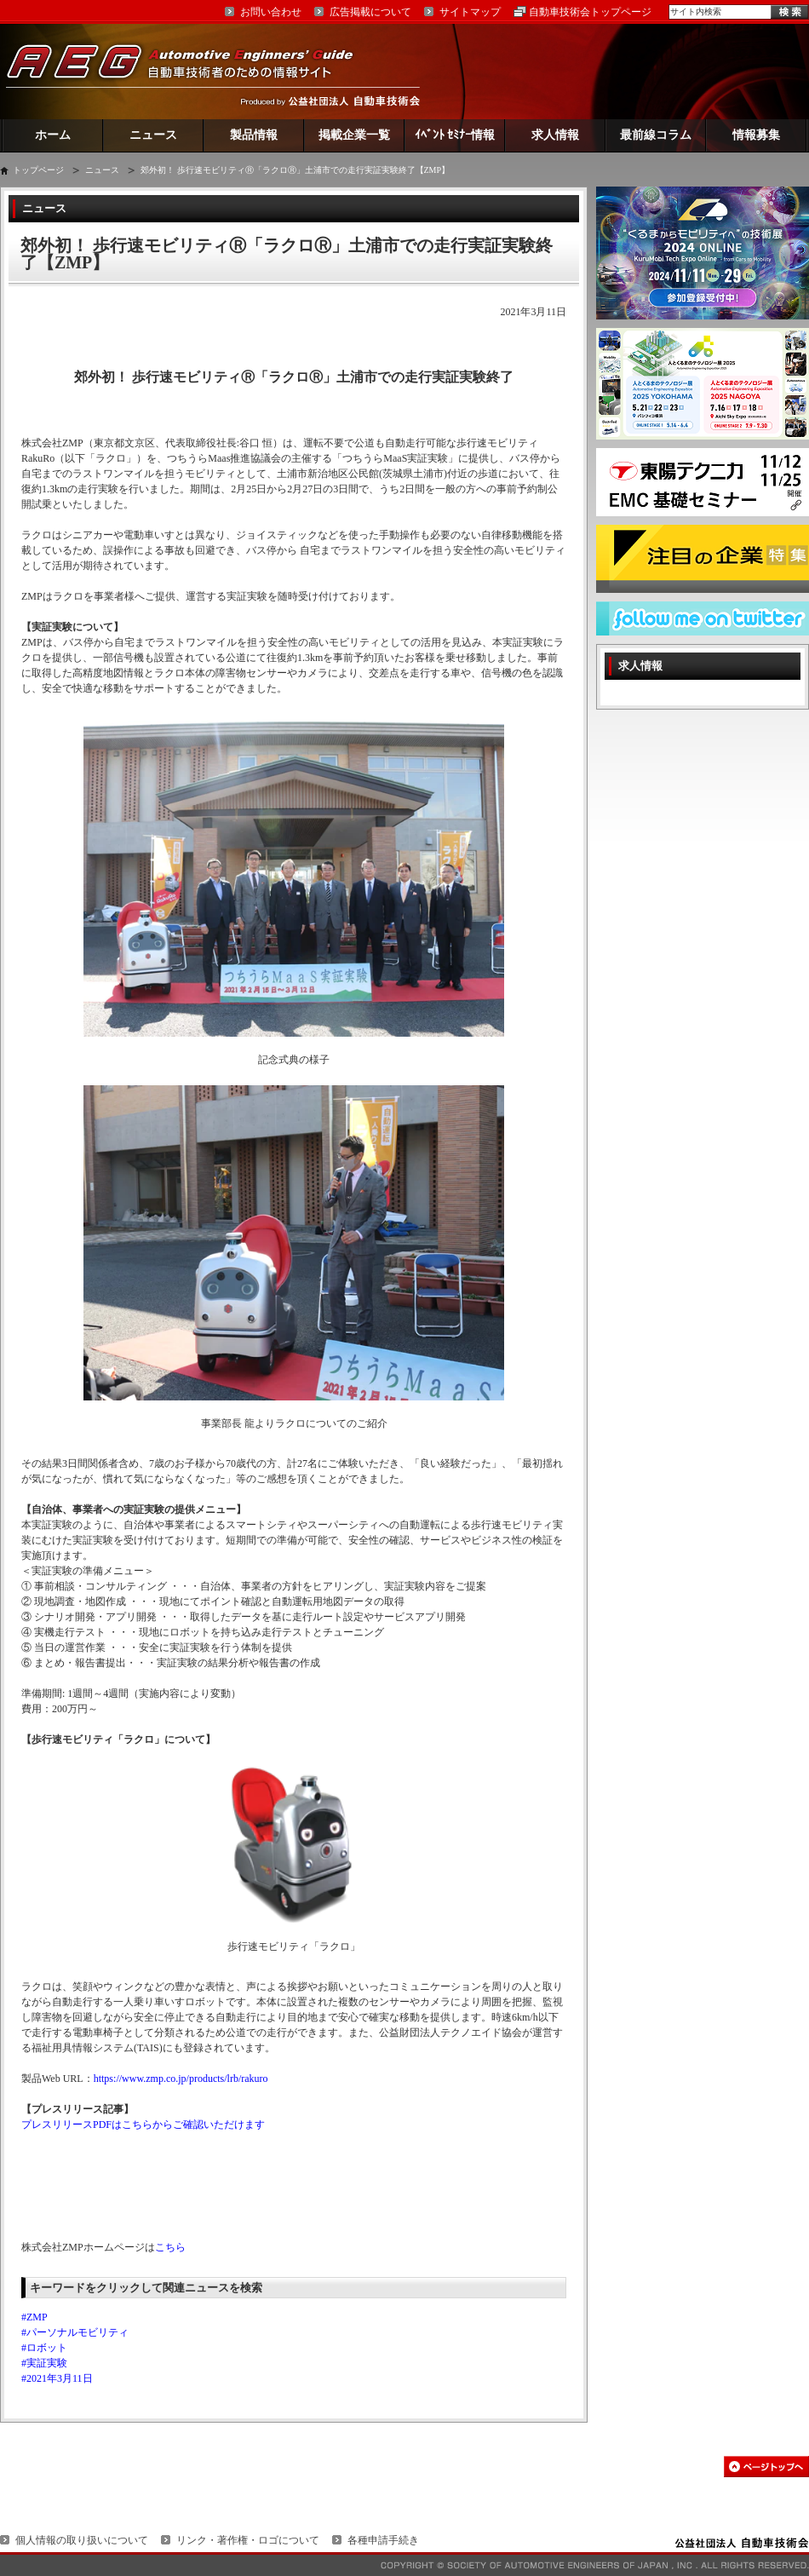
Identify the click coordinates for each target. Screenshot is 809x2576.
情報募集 (756, 135)
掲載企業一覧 (354, 135)
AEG (191, 71)
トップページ (38, 170)
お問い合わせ (270, 12)
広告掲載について (370, 12)
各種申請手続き (383, 2540)
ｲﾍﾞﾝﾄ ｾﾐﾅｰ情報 (455, 135)
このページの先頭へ (766, 2466)
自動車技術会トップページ (590, 12)
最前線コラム (655, 135)
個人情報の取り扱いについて (81, 2540)
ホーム (53, 135)
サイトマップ (470, 12)
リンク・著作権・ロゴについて (247, 2540)
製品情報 (254, 135)
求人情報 (555, 135)
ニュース (153, 135)
